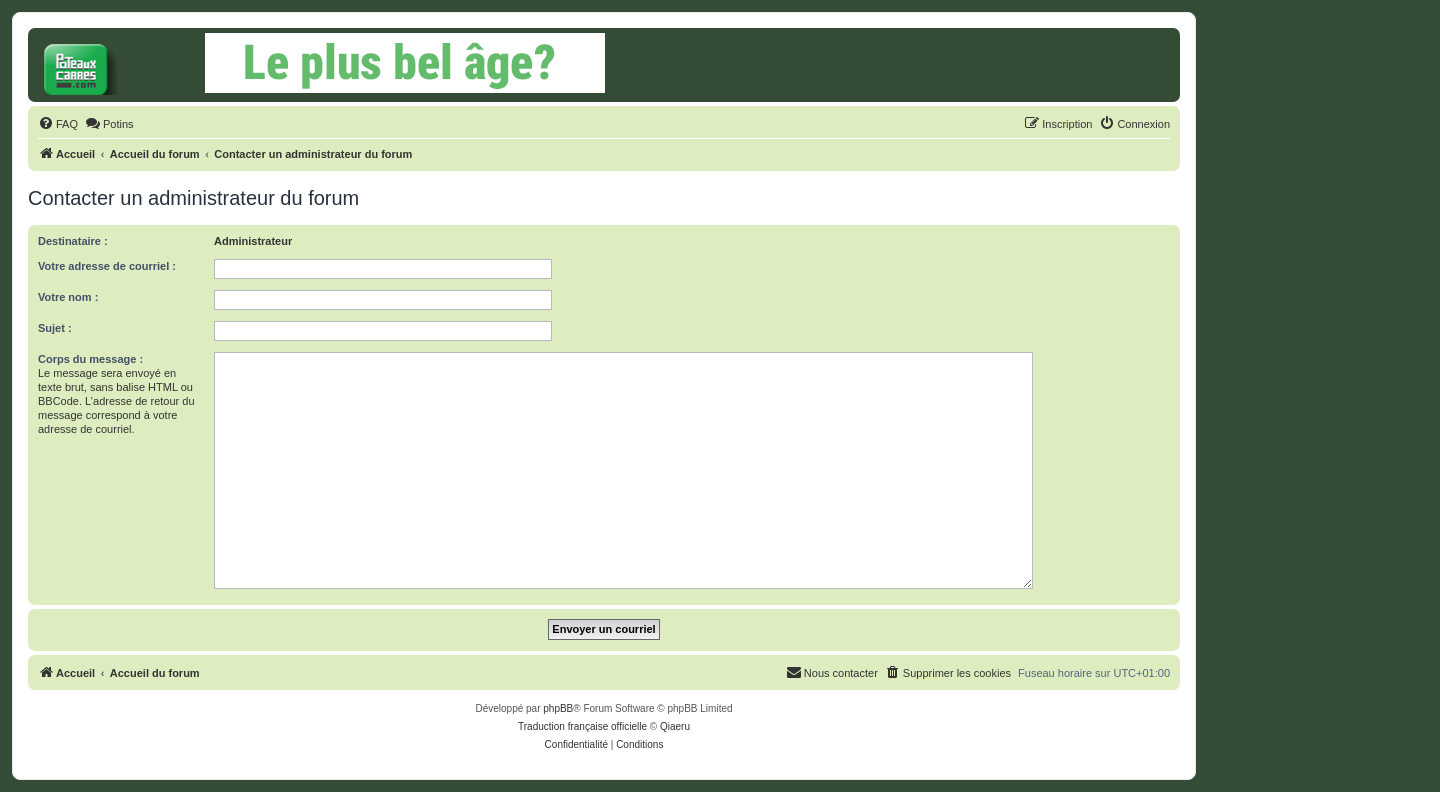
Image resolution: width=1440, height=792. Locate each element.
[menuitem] (58, 124)
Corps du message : (90, 359)
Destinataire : (73, 241)
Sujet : (55, 328)
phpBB (558, 708)
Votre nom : (68, 297)
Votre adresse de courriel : (107, 266)
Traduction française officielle (582, 726)
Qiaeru (675, 726)
